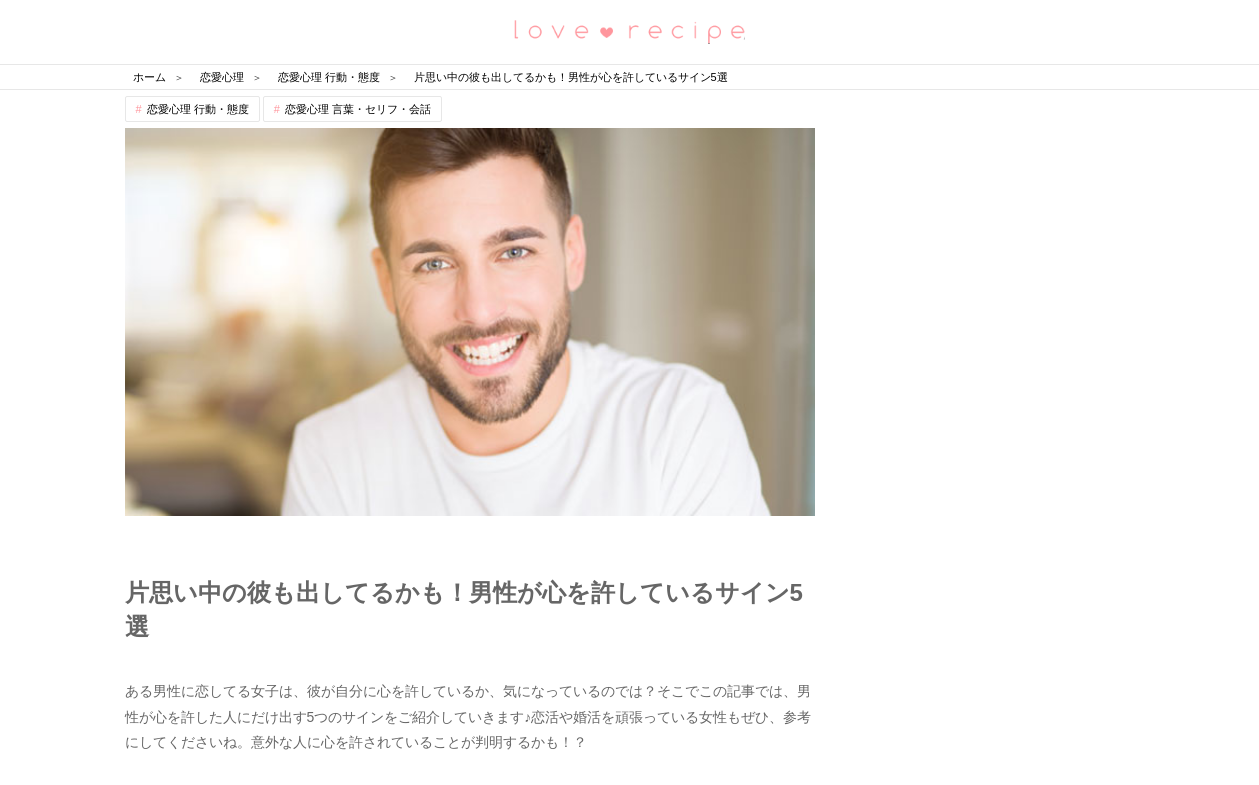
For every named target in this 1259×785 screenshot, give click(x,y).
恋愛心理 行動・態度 (198, 109)
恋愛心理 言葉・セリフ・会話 (358, 109)
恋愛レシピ (630, 30)
